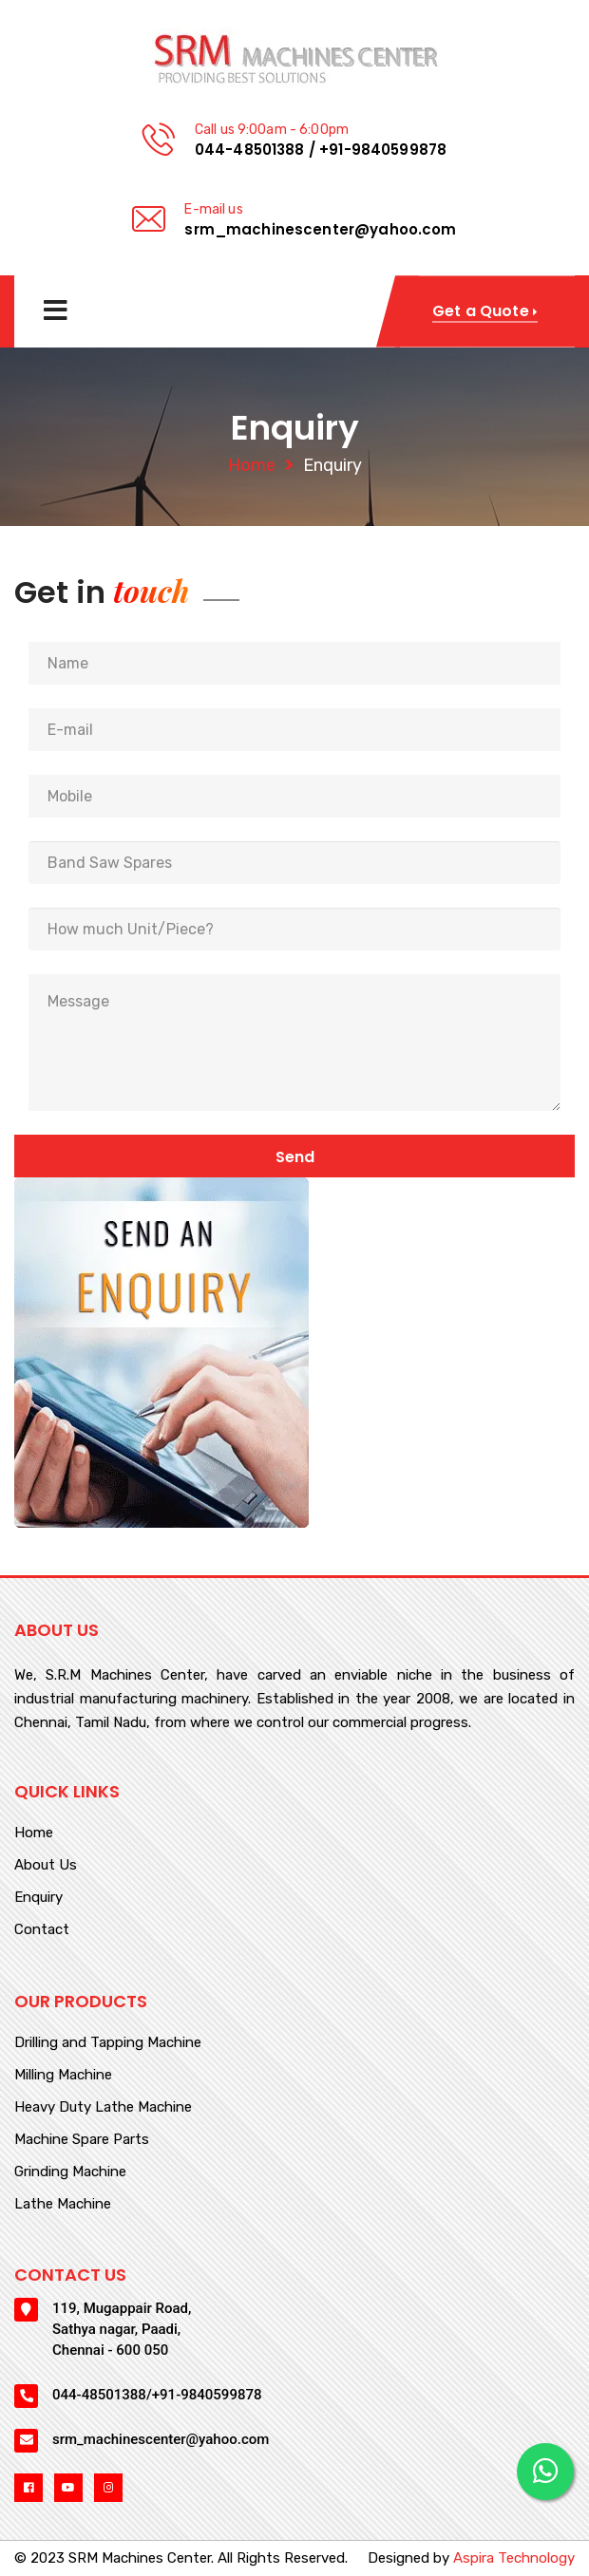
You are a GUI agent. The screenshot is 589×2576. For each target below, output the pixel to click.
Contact (41, 1930)
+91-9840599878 (382, 150)
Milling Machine (63, 2075)
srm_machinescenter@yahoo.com (320, 229)
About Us (45, 1865)
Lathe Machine (62, 2204)
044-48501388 (250, 150)
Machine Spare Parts (81, 2140)
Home (252, 465)
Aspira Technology (514, 2558)
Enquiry (38, 1898)
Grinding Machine (70, 2172)
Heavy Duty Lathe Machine (103, 2107)
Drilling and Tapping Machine (107, 2043)
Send (295, 1157)
